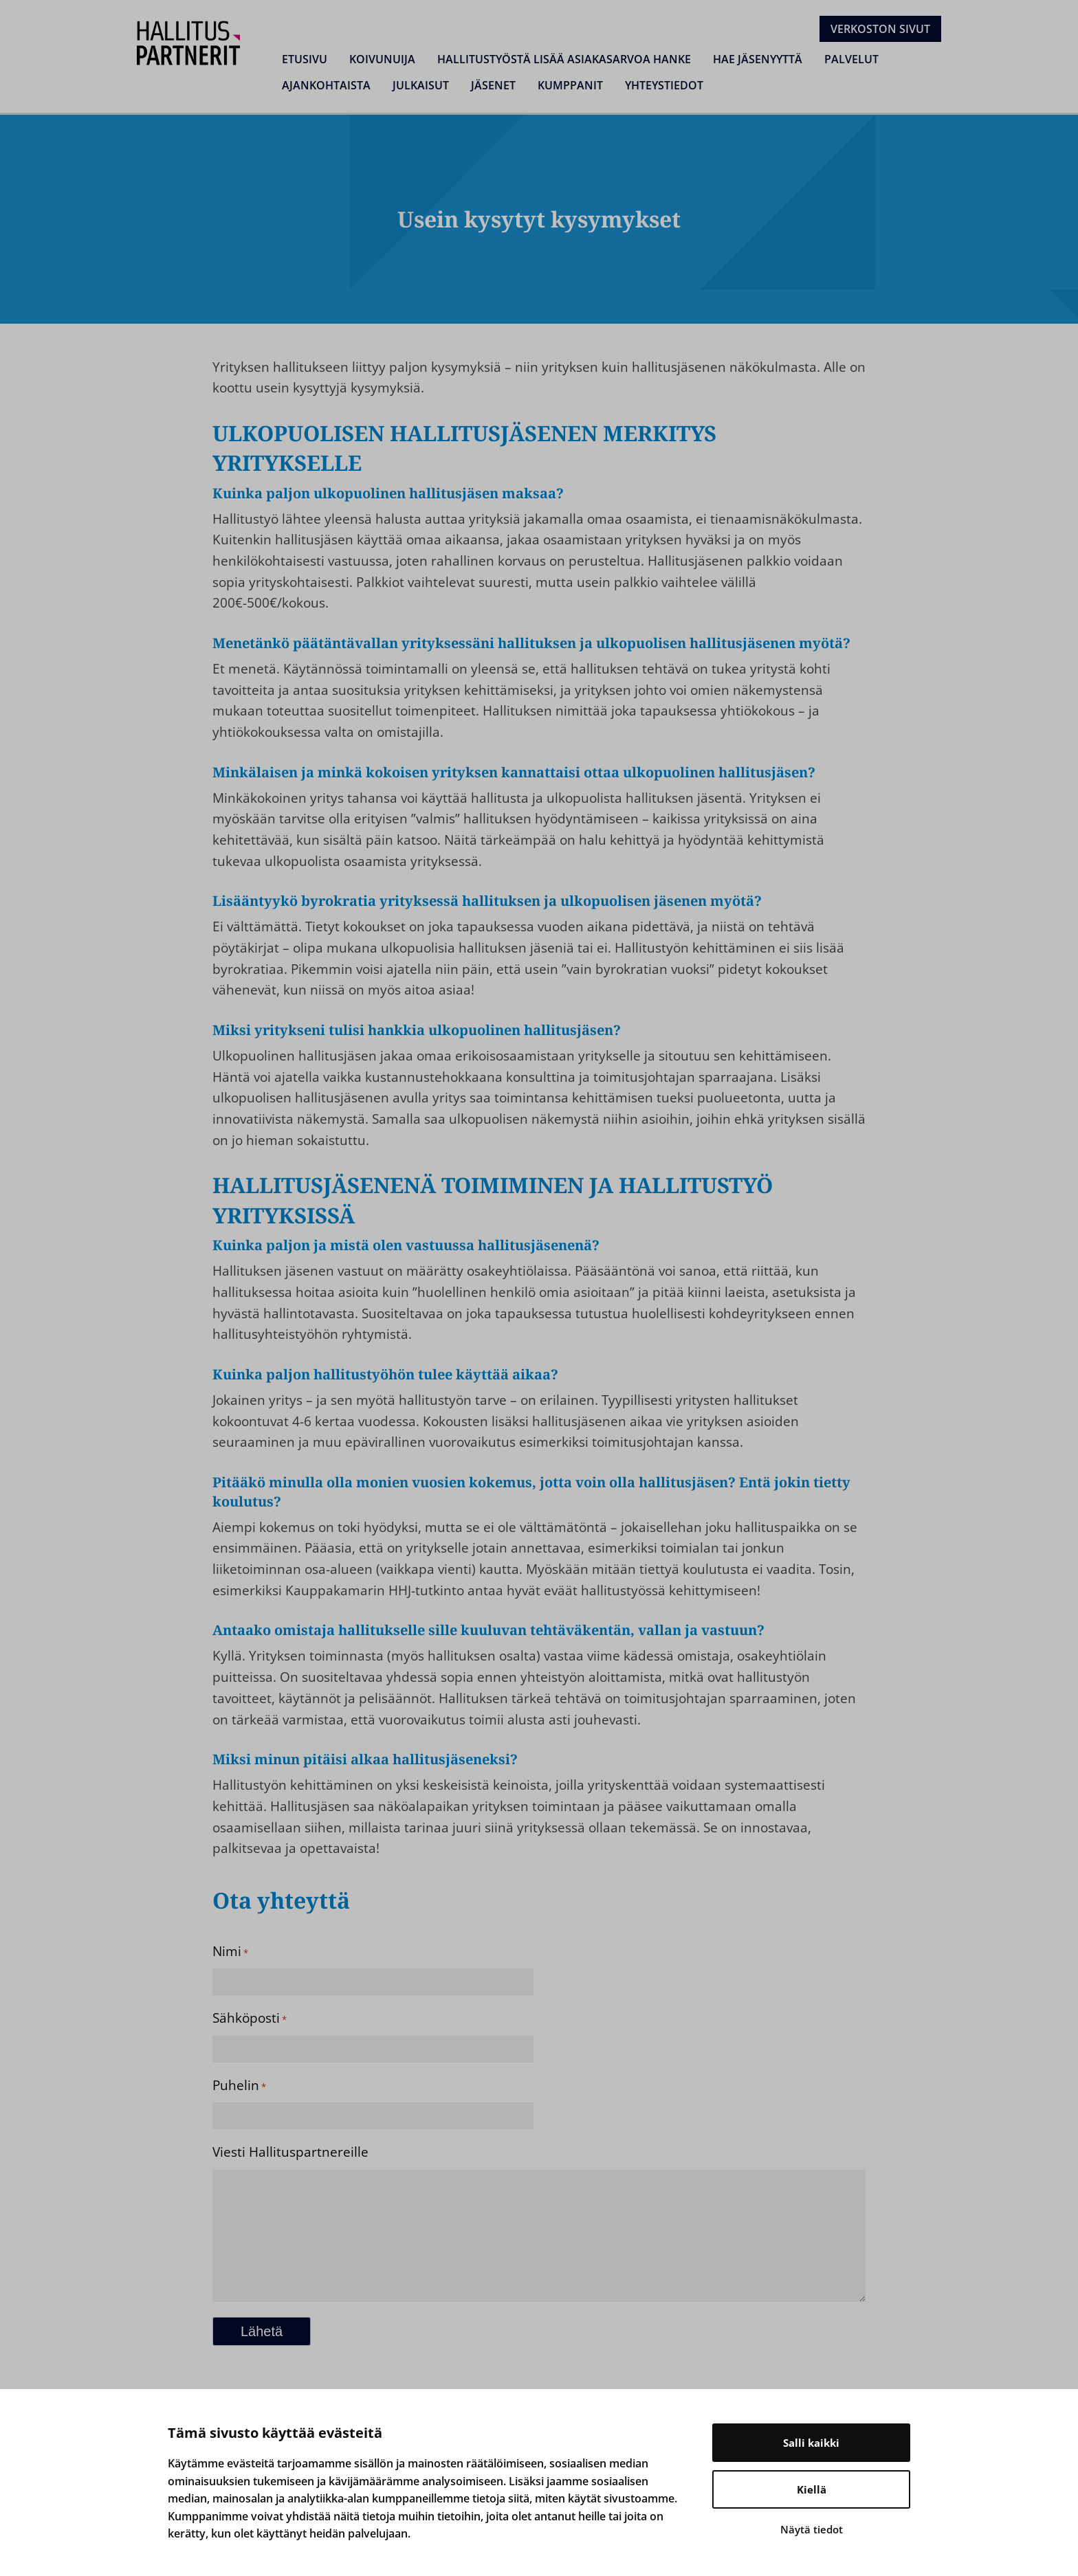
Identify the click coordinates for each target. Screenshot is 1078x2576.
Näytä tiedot (811, 2529)
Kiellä (811, 2489)
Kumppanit (570, 85)
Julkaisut (421, 85)
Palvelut (851, 59)
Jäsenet (493, 85)
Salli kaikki (811, 2443)
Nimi (230, 1951)
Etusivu (304, 59)
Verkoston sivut (880, 28)
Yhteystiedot (664, 85)
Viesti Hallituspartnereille (290, 2151)
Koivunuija (382, 59)
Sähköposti (249, 2018)
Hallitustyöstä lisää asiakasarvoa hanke (564, 59)
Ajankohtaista (326, 85)
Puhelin (239, 2085)
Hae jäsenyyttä (757, 59)
